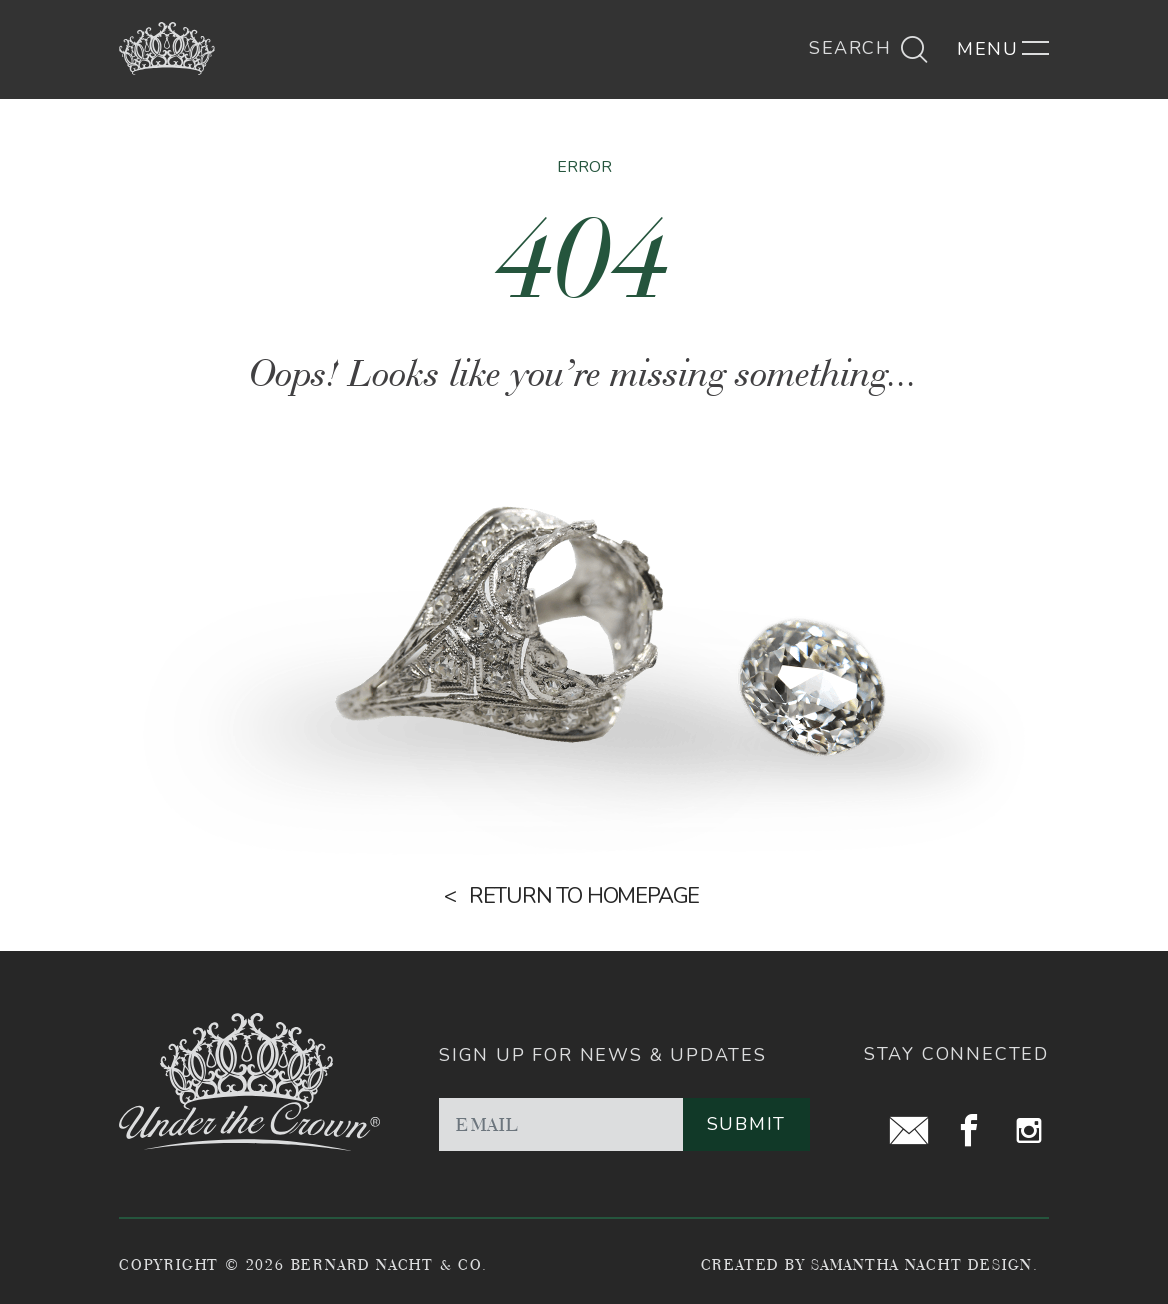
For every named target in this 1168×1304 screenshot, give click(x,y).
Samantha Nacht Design (922, 1264)
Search (869, 48)
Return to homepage (584, 896)
